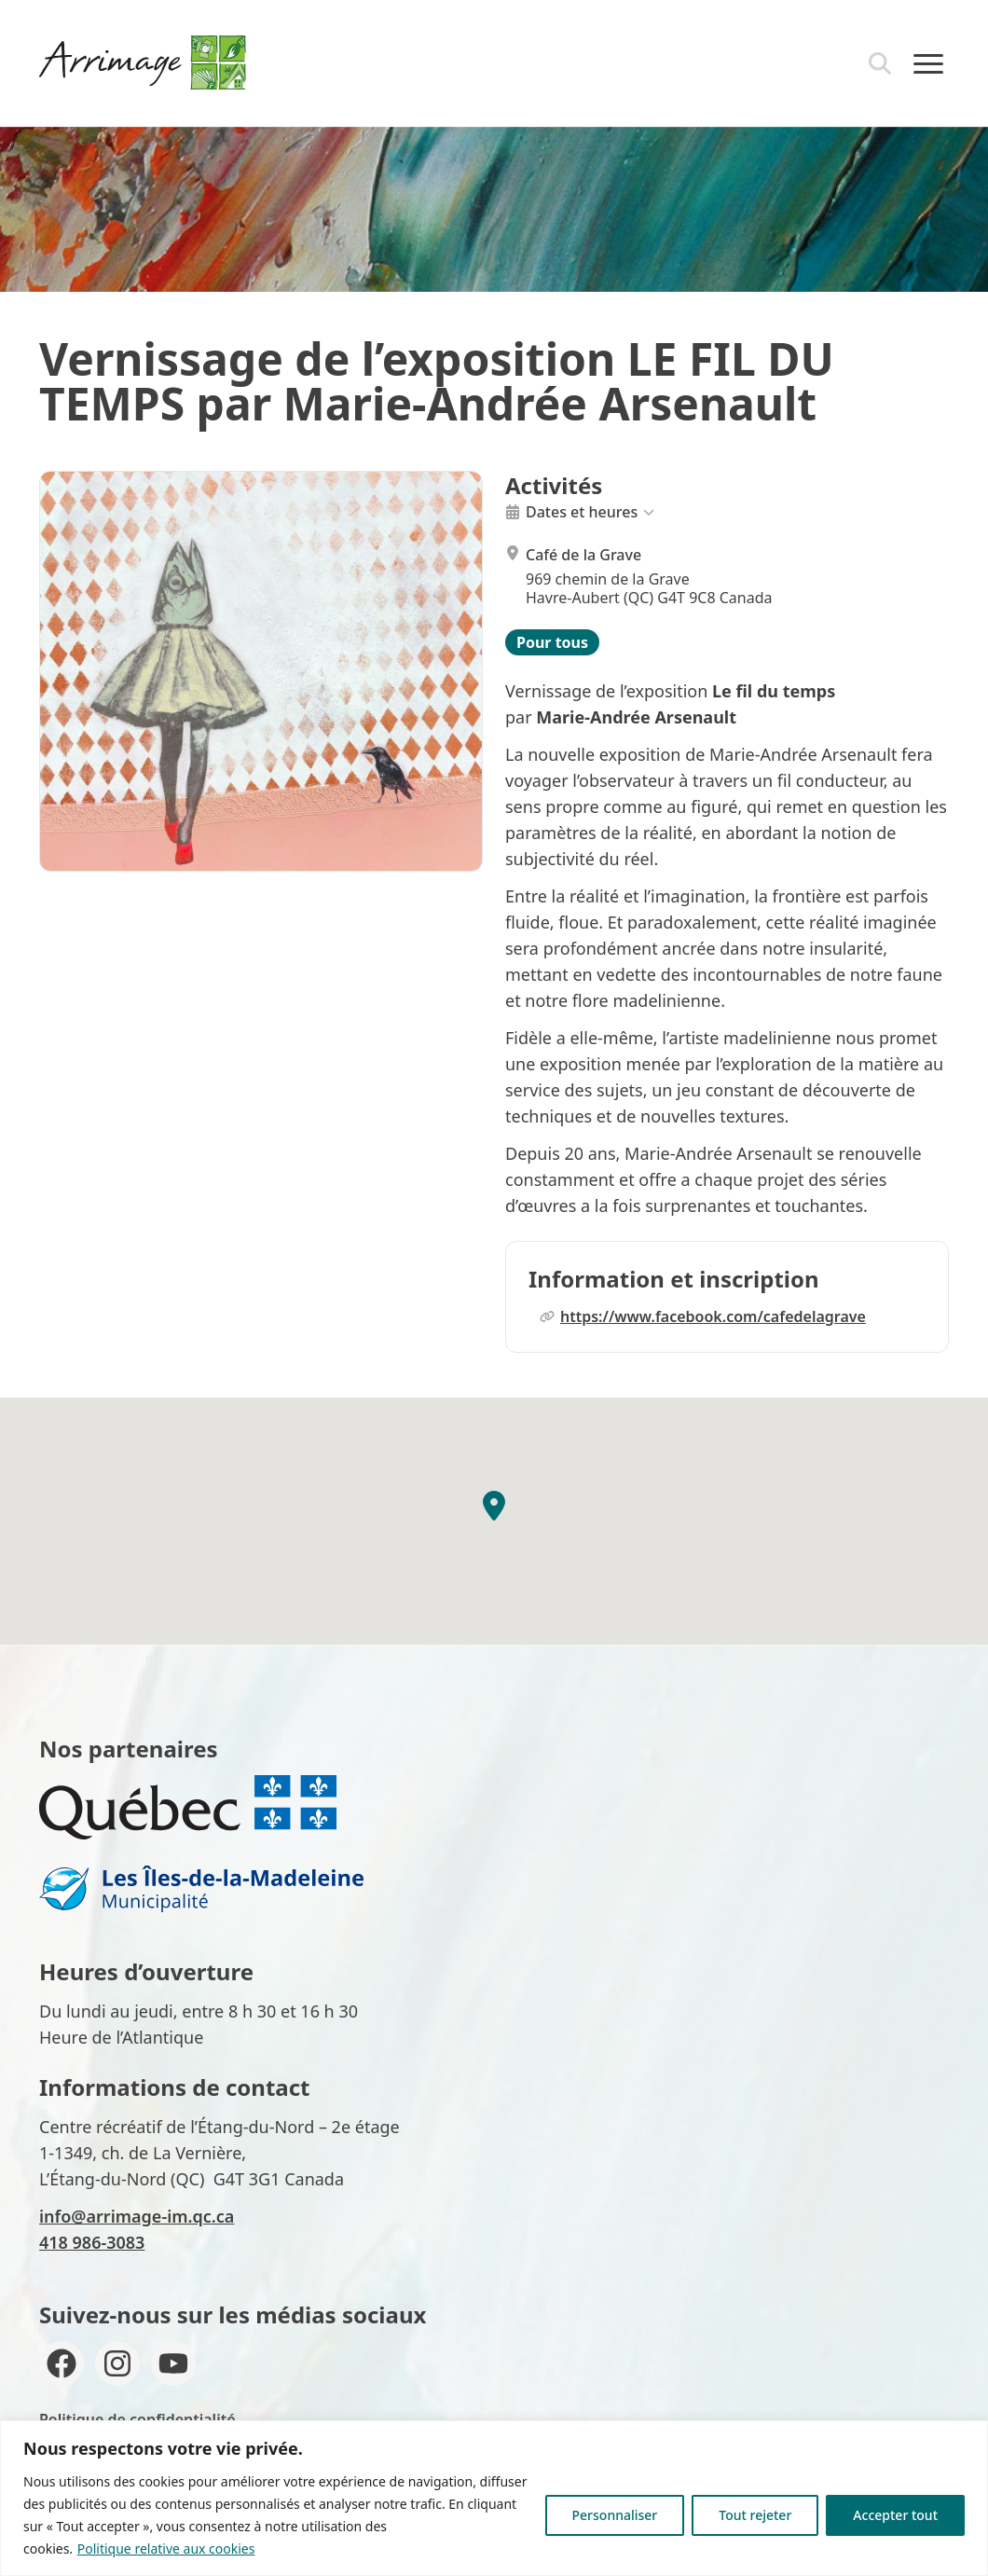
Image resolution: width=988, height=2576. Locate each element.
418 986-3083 (91, 2242)
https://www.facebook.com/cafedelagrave (703, 1316)
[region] (494, 2498)
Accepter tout (895, 2515)
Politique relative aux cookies (166, 2548)
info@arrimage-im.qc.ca (136, 2216)
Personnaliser (615, 2515)
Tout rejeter (755, 2515)
